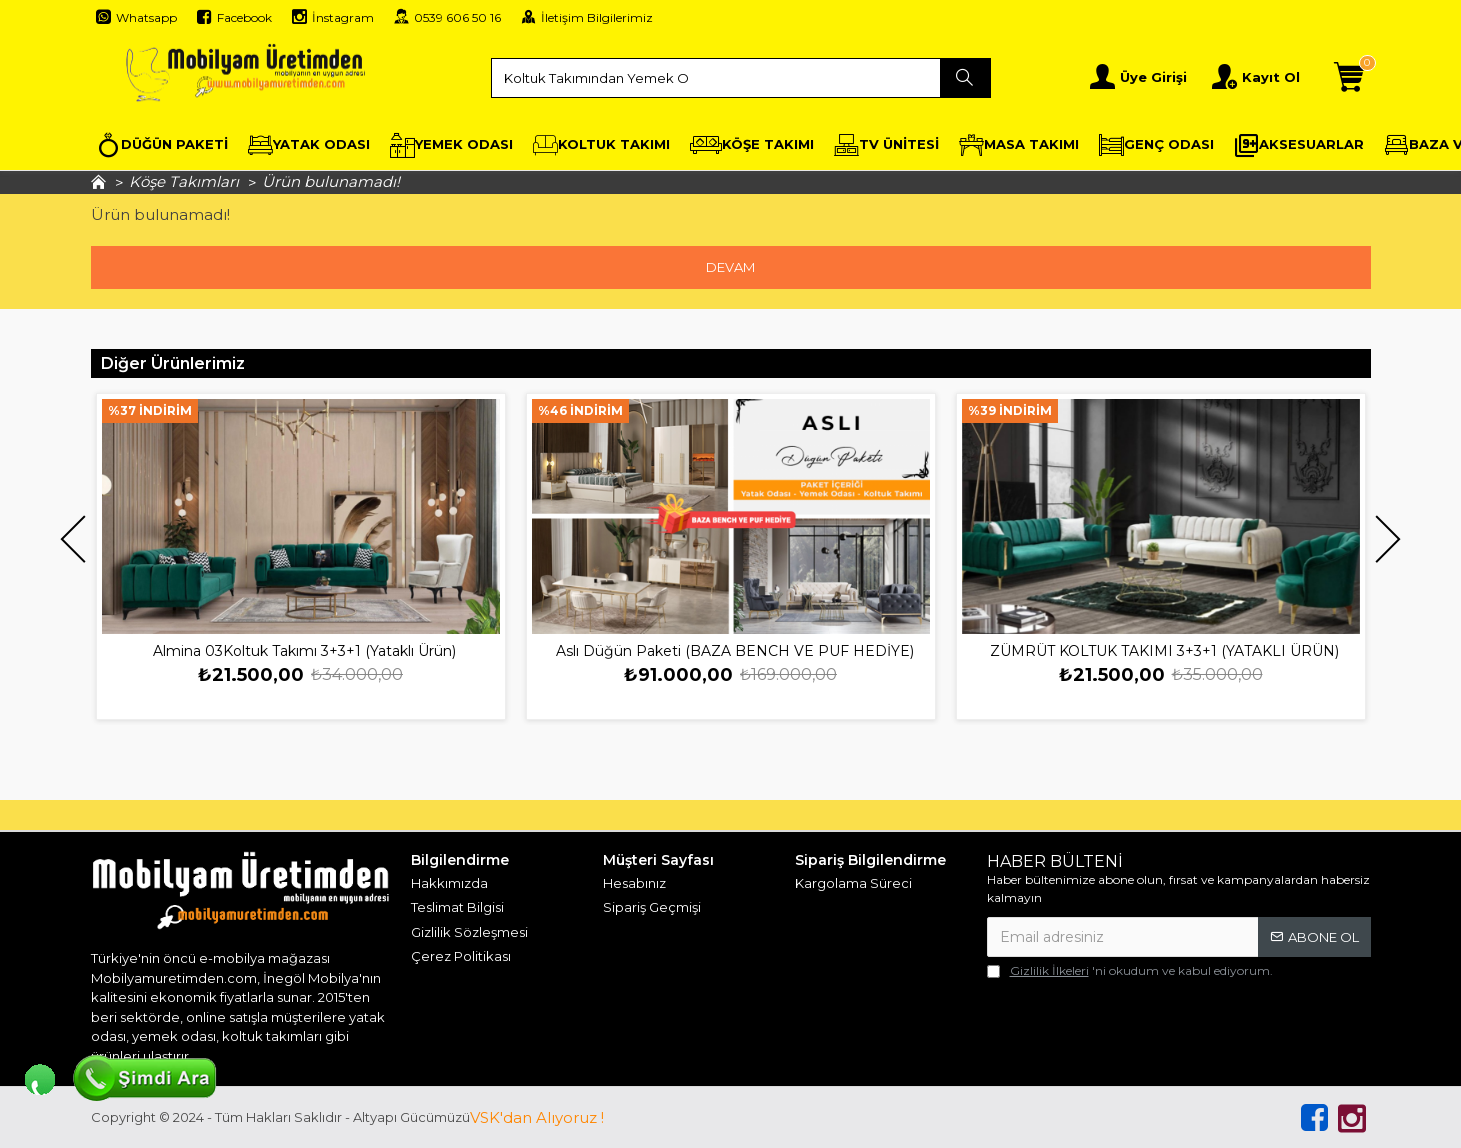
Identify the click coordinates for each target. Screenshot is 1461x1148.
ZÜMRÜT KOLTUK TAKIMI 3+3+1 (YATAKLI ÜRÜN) (1164, 651)
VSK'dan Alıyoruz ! (537, 1117)
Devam (730, 267)
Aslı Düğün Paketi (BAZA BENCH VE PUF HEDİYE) (735, 651)
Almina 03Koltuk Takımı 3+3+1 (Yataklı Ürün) (304, 651)
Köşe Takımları (184, 181)
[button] (73, 539)
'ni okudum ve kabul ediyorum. (1130, 971)
